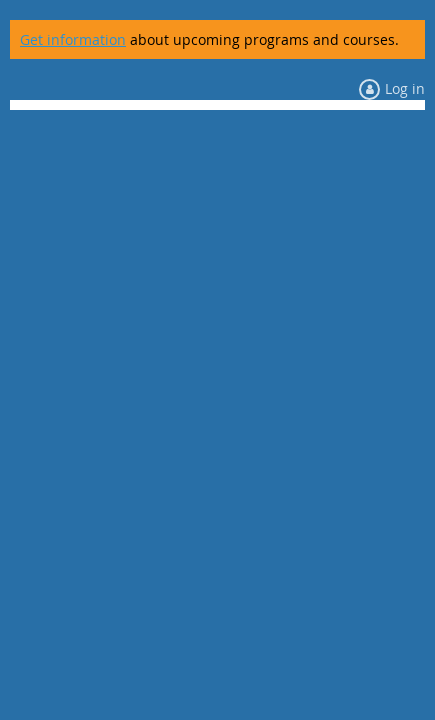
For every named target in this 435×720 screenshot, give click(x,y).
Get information (73, 39)
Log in (405, 88)
